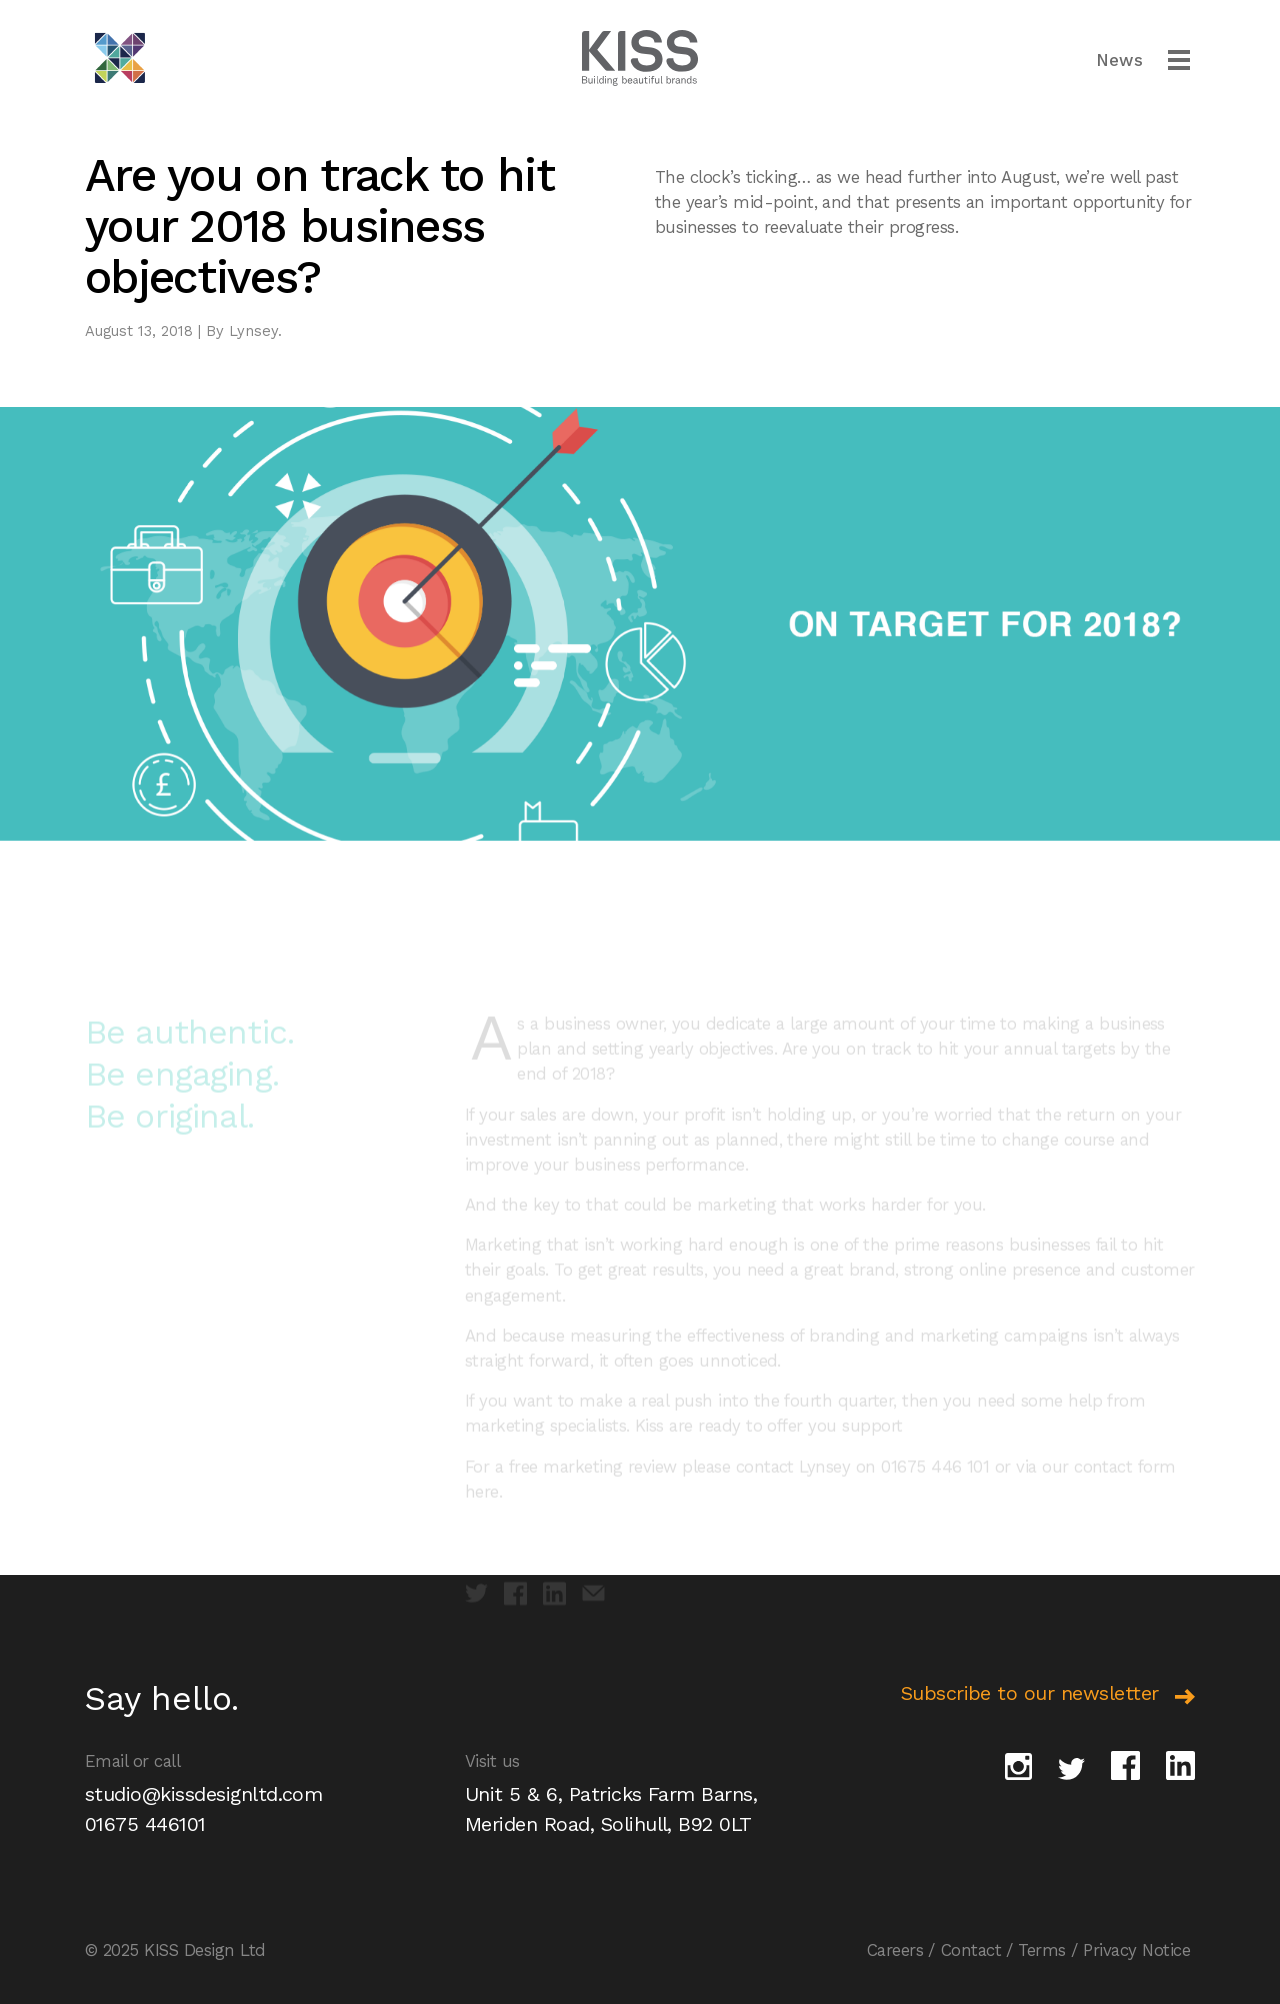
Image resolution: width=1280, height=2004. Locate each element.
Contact (971, 1950)
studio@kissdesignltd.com (203, 1794)
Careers (895, 1950)
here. (483, 1510)
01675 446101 (145, 1824)
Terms (1041, 1950)
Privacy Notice (1136, 1950)
